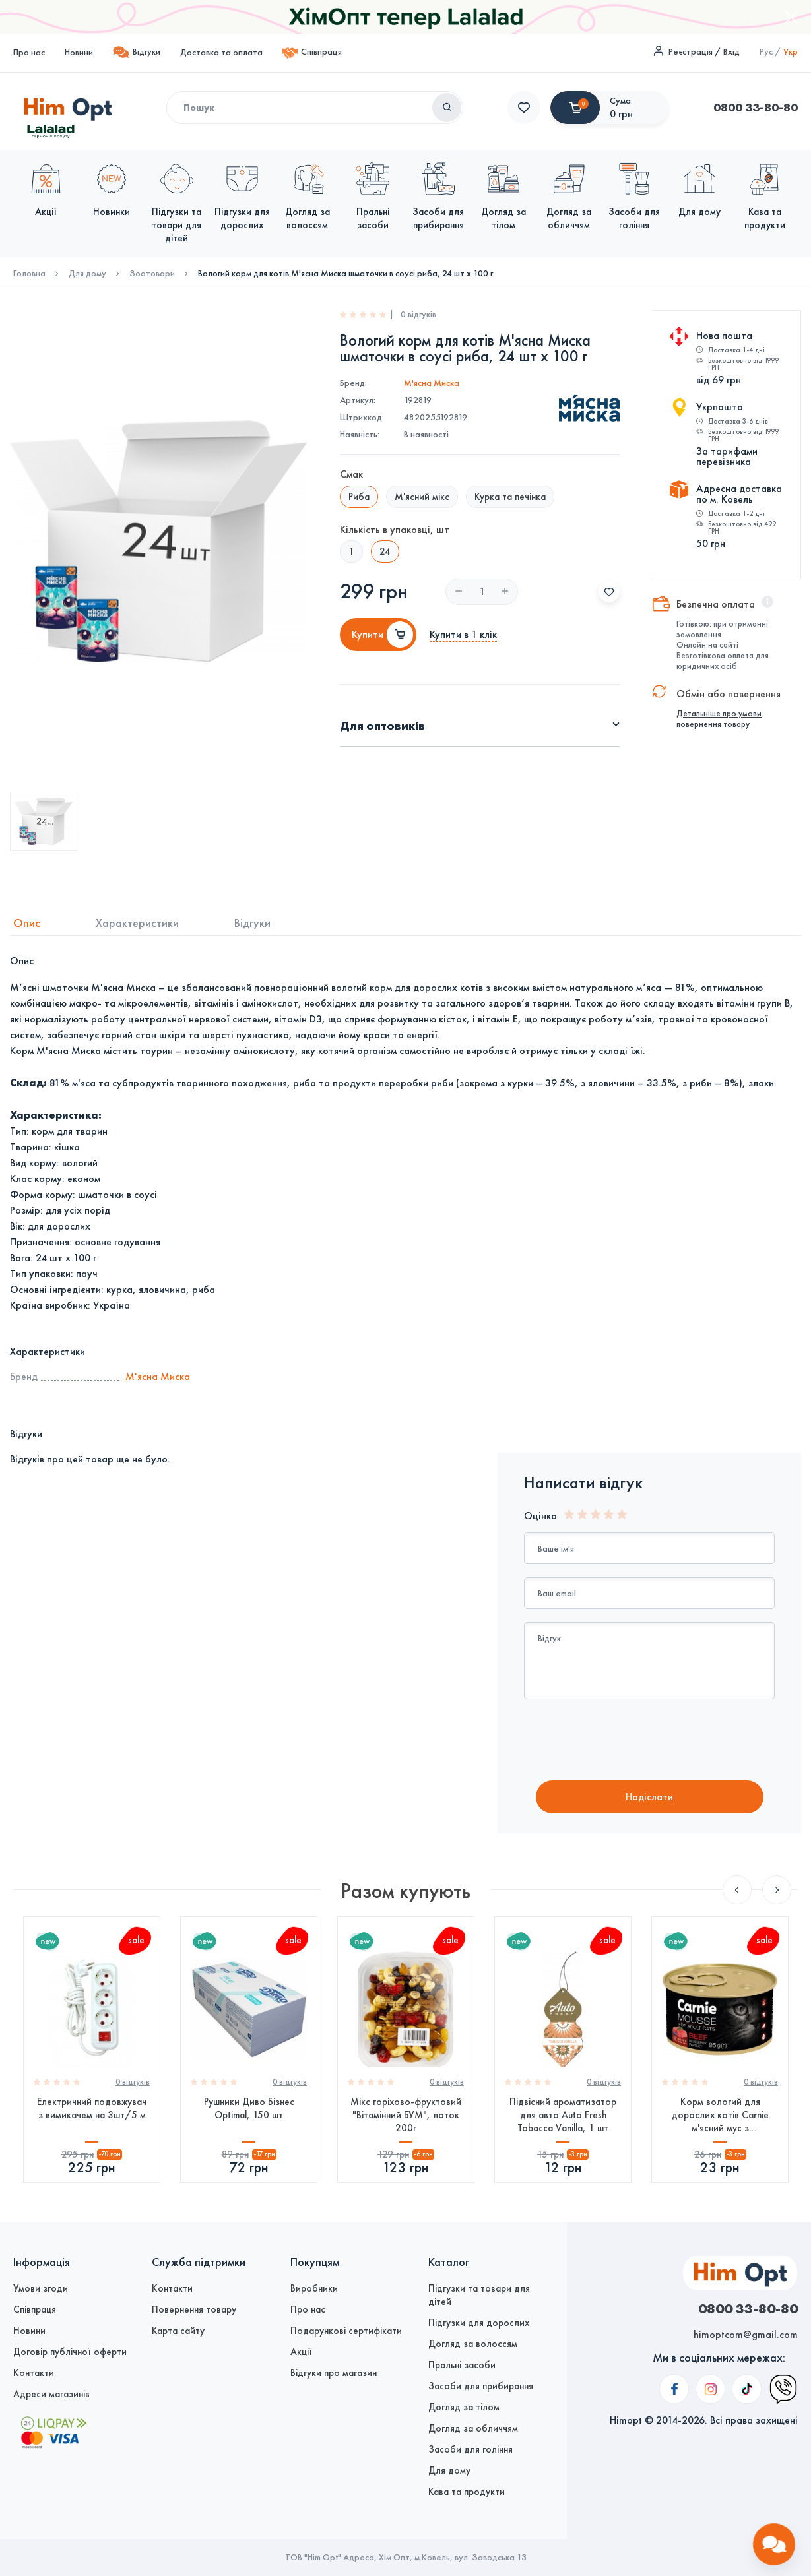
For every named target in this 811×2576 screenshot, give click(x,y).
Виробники (314, 2288)
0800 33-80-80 (549, 107)
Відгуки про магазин (333, 2373)
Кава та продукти (466, 2491)
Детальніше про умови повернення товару (719, 719)
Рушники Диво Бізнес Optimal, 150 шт (249, 2108)
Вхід (731, 51)
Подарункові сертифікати (346, 2331)
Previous (737, 1889)
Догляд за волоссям (472, 2344)
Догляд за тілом (464, 2407)
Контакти (33, 2373)
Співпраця (312, 53)
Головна (29, 273)
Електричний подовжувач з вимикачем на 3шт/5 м (91, 2108)
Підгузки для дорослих (478, 2323)
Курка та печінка (510, 497)
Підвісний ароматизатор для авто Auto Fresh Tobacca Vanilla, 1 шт (562, 2115)
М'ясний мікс (422, 497)
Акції (301, 2352)
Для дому (87, 273)
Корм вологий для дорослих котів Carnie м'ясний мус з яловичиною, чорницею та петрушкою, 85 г (720, 2115)
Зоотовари (152, 273)
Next (776, 1889)
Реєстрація (690, 51)
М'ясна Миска (431, 383)
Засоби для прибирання (480, 2386)
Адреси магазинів (51, 2394)
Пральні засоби (462, 2365)
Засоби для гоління (470, 2449)
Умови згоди (40, 2288)
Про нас (29, 52)
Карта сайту (178, 2331)
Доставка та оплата (221, 52)
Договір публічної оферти (70, 2352)
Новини (79, 52)
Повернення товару (194, 2309)
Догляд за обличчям (473, 2428)
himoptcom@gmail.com (746, 2334)
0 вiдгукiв (132, 2082)
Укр (790, 51)
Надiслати (649, 1796)
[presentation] (634, 1741)
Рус (766, 51)
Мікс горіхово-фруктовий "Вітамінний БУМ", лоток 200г (405, 2115)
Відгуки (136, 52)
